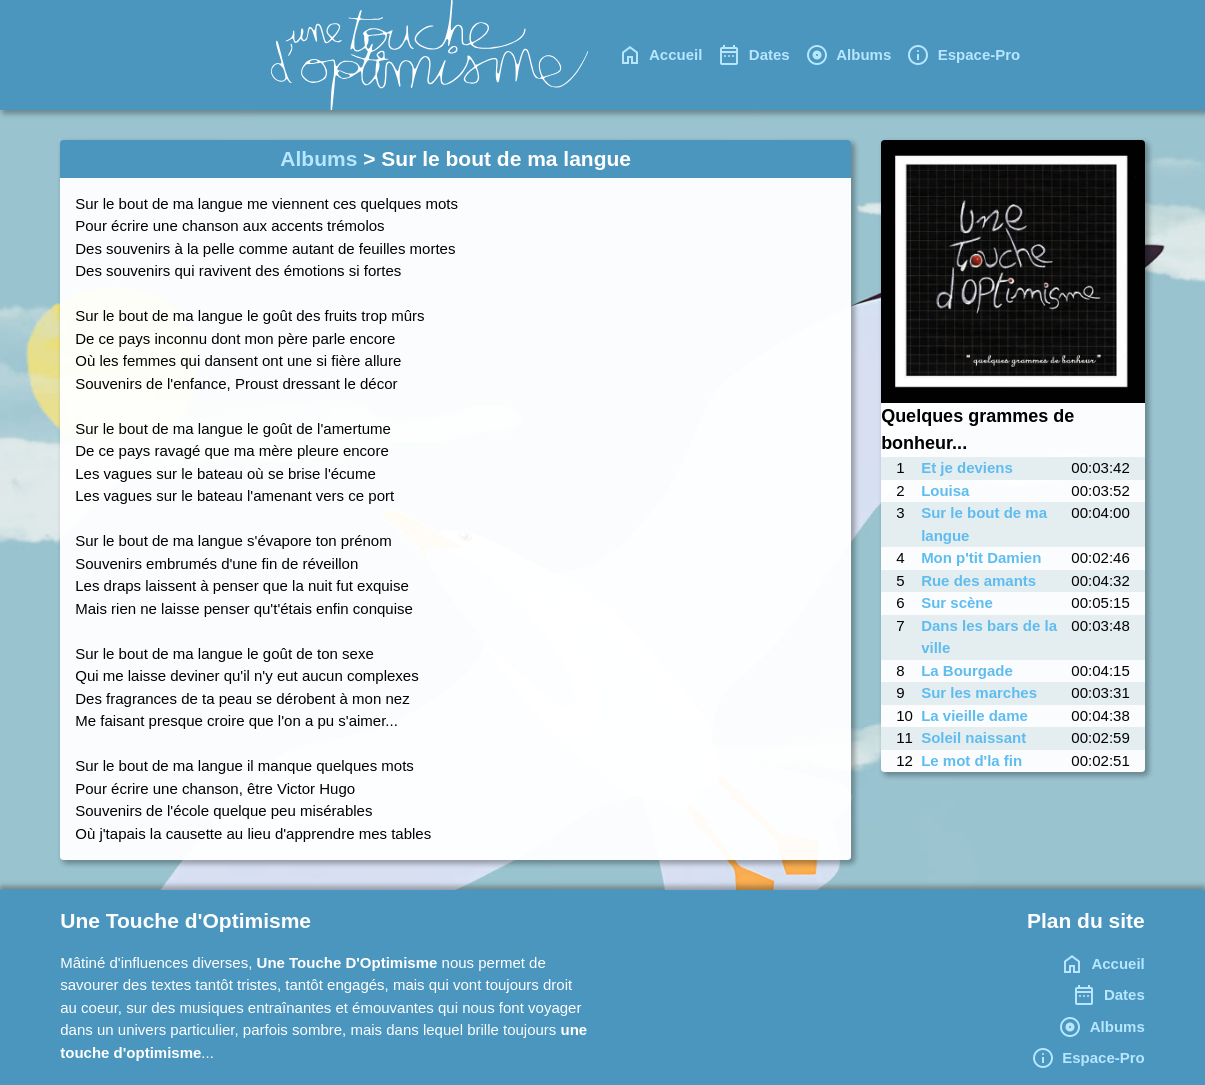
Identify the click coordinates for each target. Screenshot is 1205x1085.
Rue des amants (978, 580)
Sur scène (957, 602)
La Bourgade (967, 670)
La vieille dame (974, 715)
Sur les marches (979, 692)
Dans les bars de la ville (989, 637)
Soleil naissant (973, 737)
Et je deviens (967, 467)
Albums (318, 158)
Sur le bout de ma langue (984, 524)
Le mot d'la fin (971, 760)
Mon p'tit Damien (981, 557)
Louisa (945, 490)
